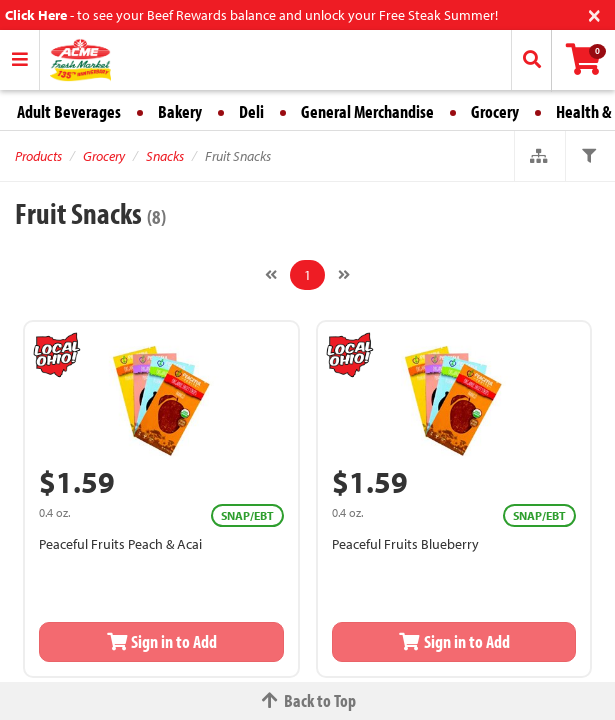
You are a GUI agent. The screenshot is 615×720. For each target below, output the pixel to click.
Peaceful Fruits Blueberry (405, 544)
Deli (251, 111)
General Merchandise (367, 111)
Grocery (495, 111)
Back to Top (308, 700)
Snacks (165, 156)
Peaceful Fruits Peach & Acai (120, 544)
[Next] (344, 275)
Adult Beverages (69, 111)
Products (38, 156)
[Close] (594, 13)
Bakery (180, 111)
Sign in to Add (162, 641)
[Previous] (271, 275)
